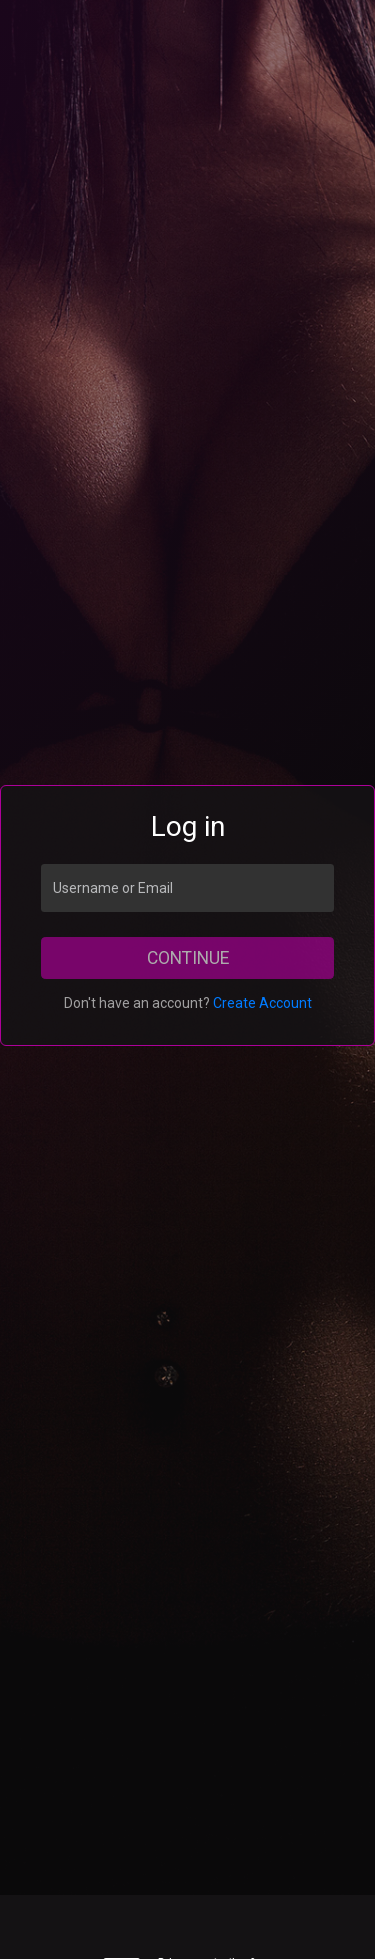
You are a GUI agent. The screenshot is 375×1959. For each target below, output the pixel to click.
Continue (188, 958)
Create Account (262, 1003)
